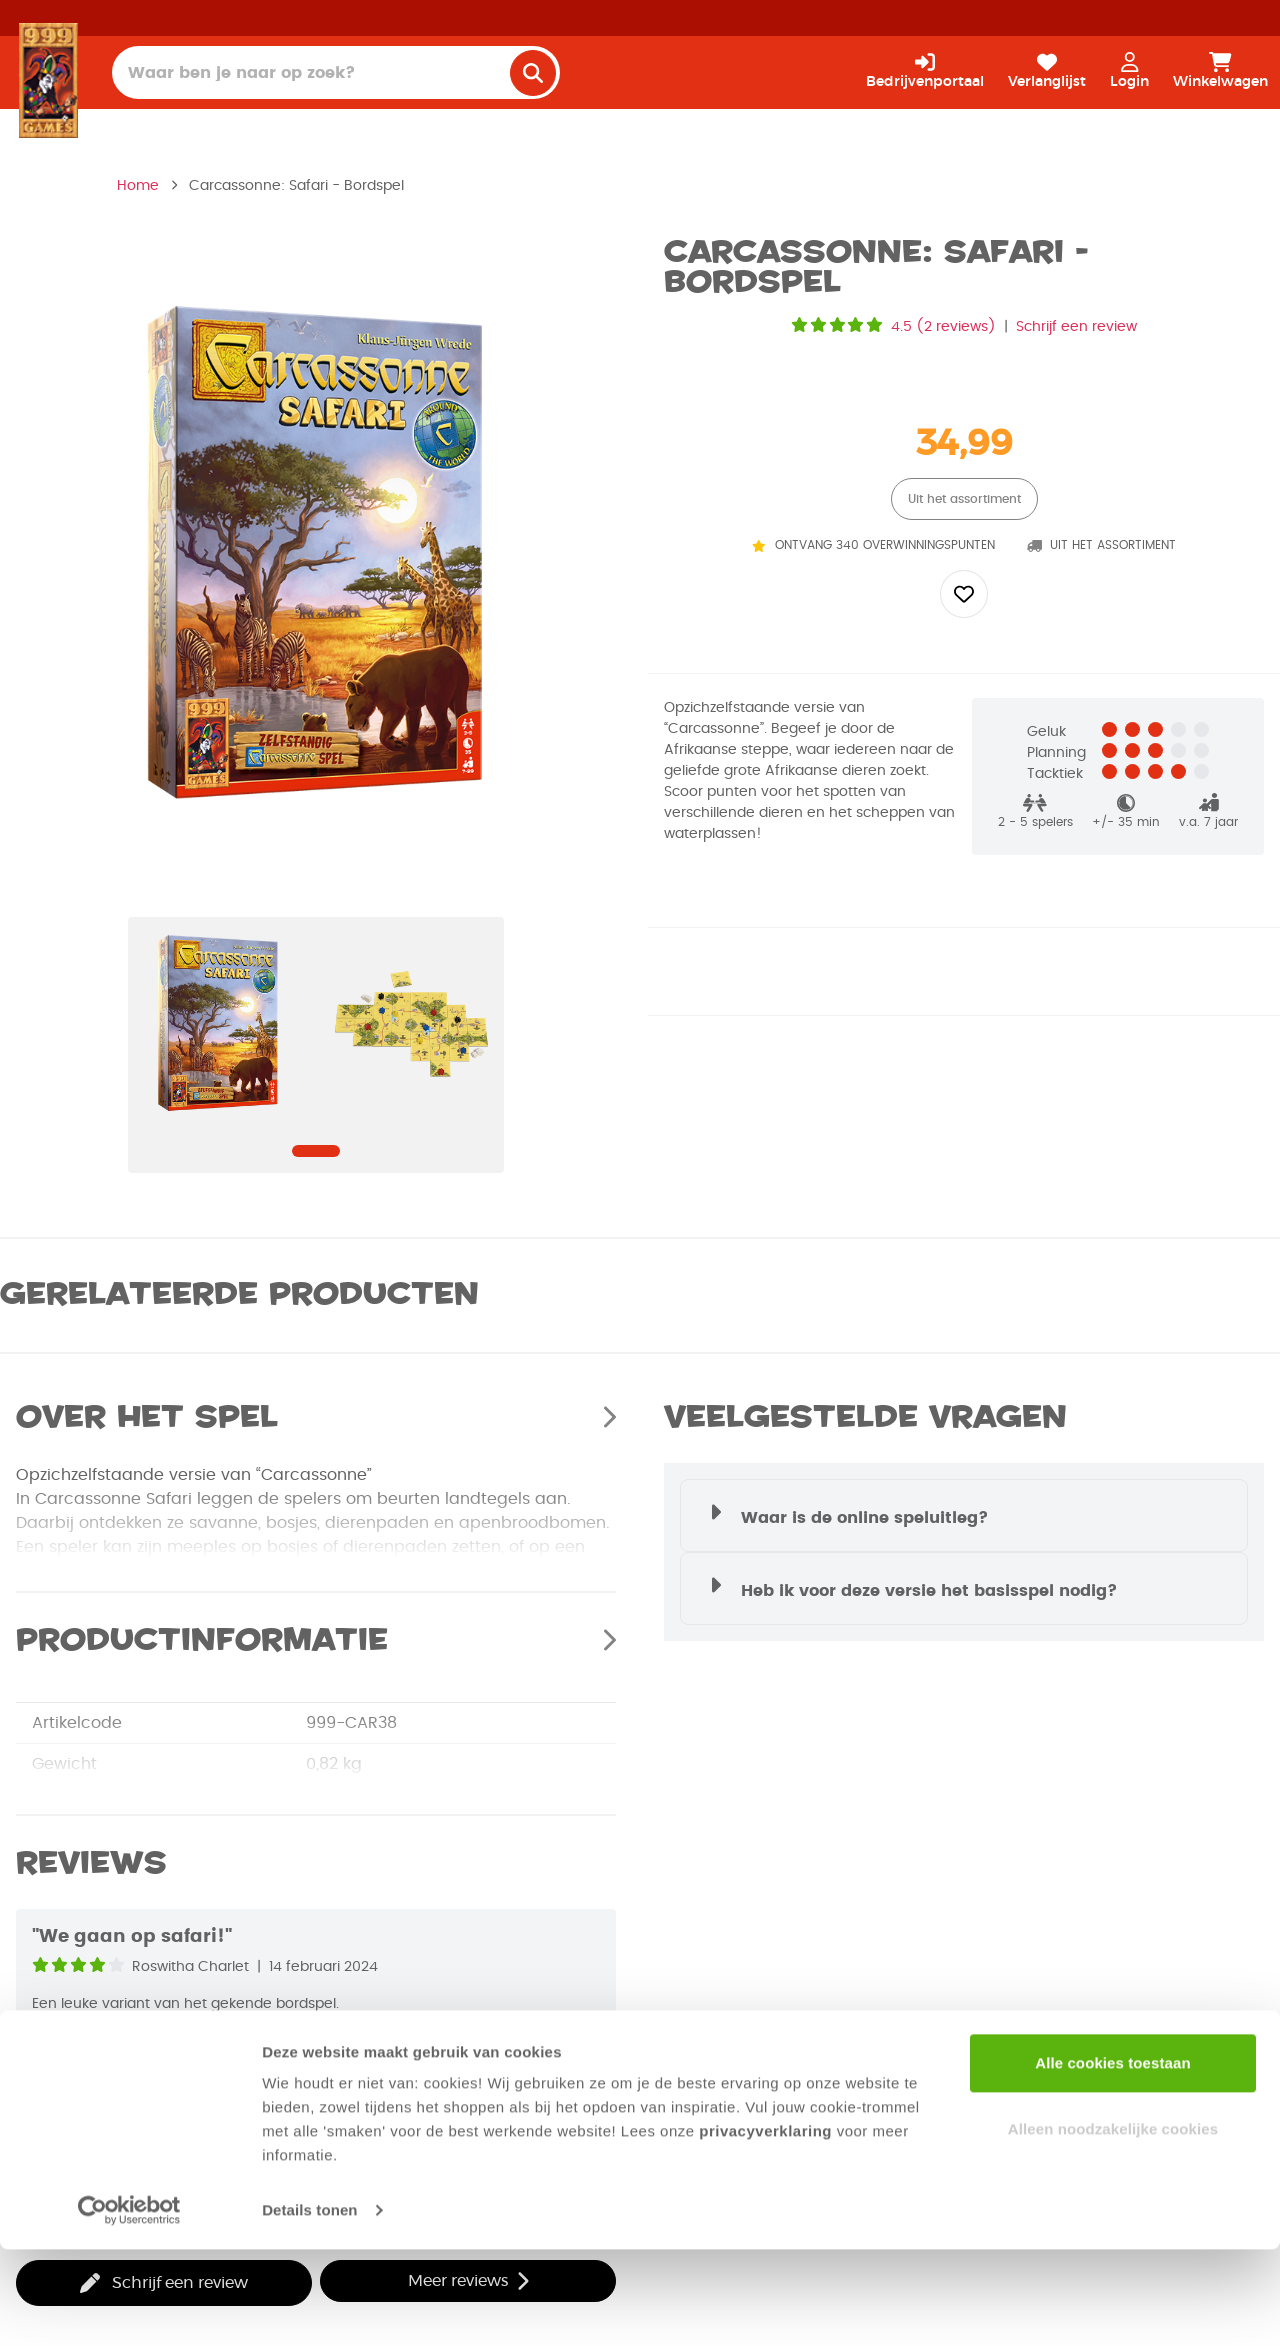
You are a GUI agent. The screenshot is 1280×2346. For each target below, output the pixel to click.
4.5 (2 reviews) (943, 327)
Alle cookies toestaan (1113, 2159)
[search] (533, 73)
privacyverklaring (765, 2227)
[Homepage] (48, 80)
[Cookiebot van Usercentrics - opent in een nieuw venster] (129, 2307)
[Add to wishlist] (964, 594)
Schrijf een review (1076, 327)
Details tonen (309, 2306)
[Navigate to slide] (316, 1151)
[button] (964, 1515)
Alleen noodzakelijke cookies (1113, 2224)
